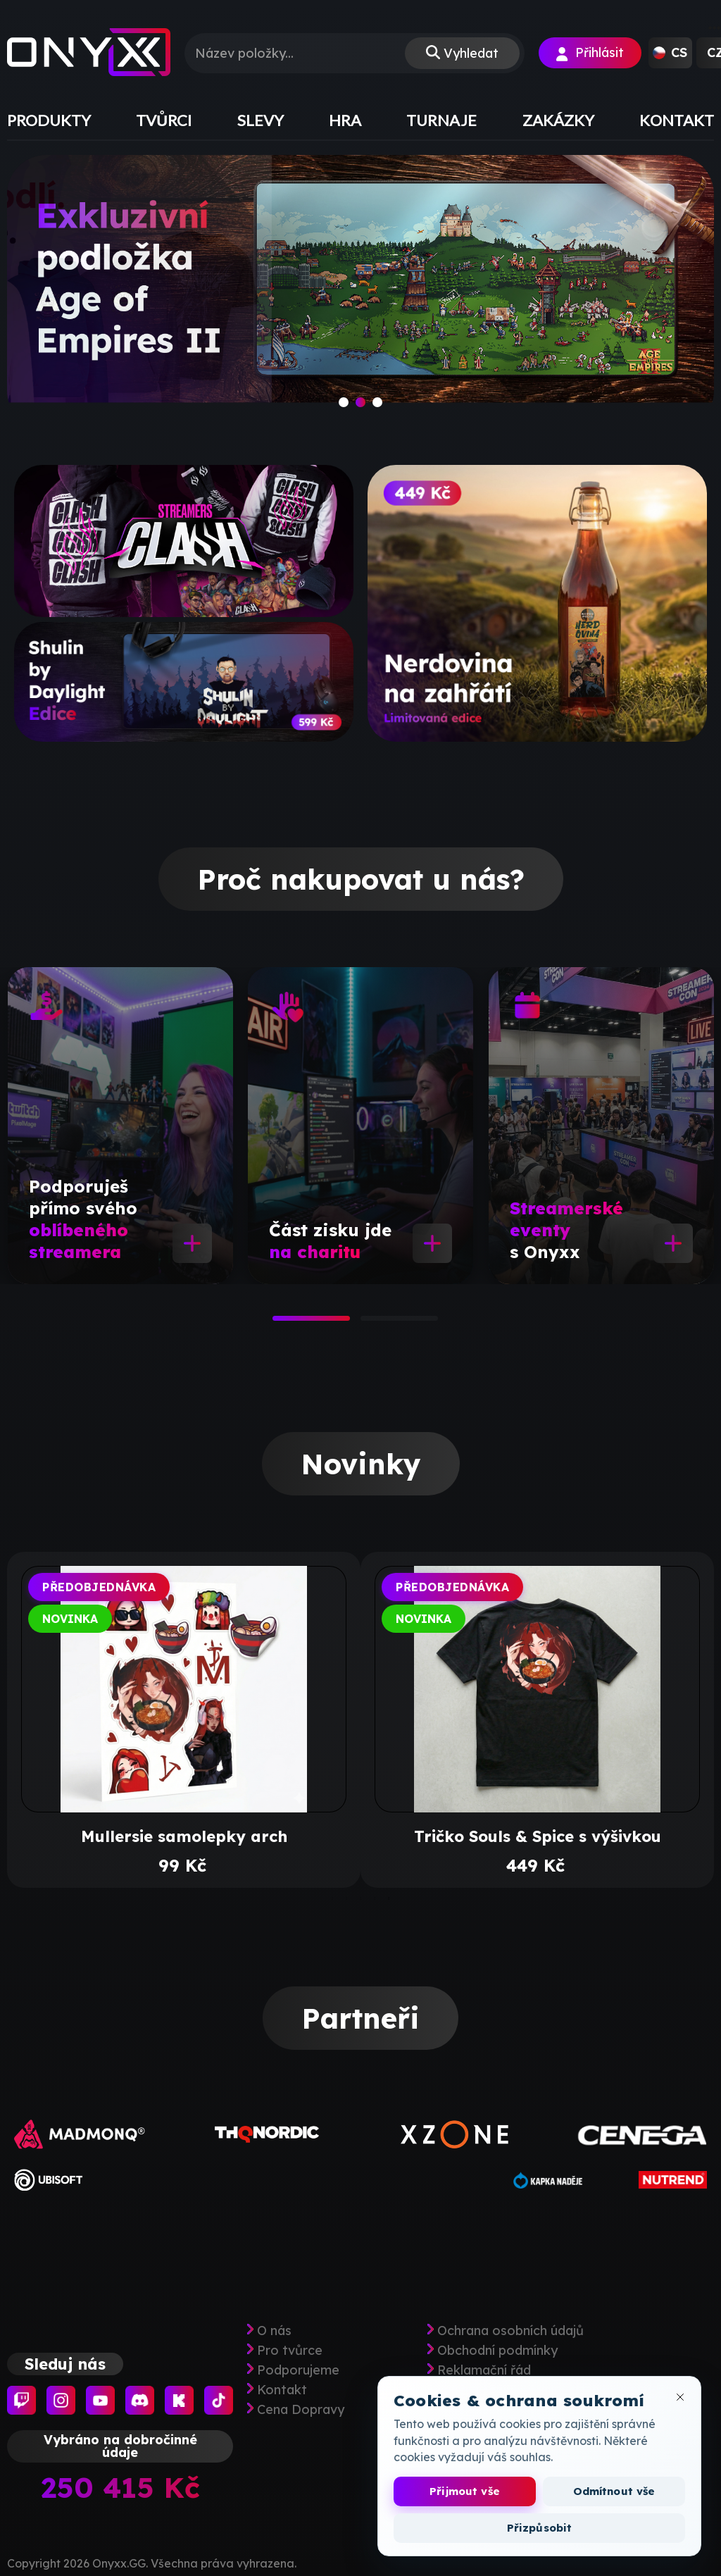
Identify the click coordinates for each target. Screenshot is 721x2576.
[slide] (360, 292)
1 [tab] (279, 1323)
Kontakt (282, 2390)
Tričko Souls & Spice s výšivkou (537, 1836)
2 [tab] (367, 1323)
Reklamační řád (484, 2370)
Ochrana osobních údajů (510, 2331)
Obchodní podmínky (497, 2350)
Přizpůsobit (539, 2527)
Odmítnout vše (614, 2491)
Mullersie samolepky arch (184, 1836)
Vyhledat (471, 53)
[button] (670, 52)
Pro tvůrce (289, 2350)
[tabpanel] (120, 1125)
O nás (274, 2331)
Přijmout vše (465, 2491)
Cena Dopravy (300, 2409)
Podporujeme (298, 2370)
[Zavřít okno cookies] (680, 2397)
